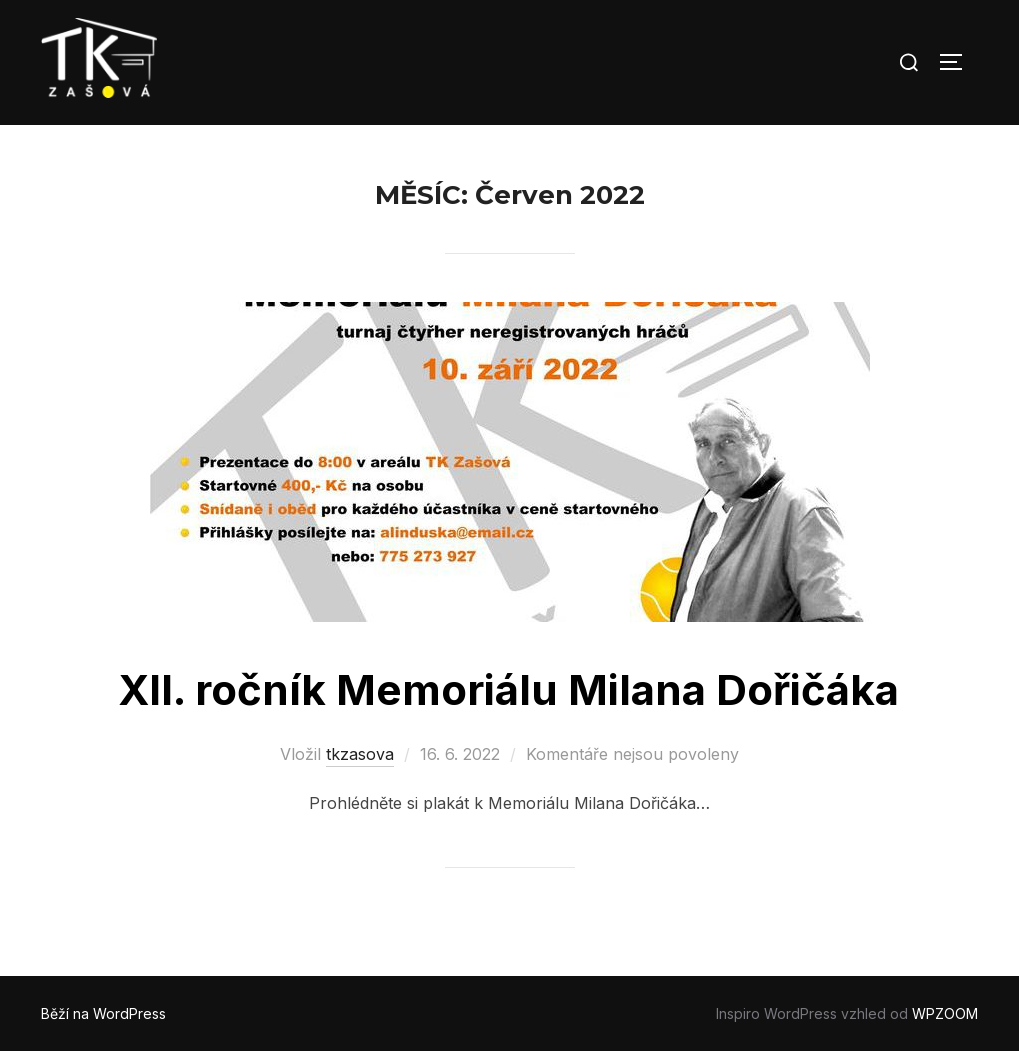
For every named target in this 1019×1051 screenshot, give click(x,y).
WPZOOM (945, 1013)
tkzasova (360, 754)
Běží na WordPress (103, 1013)
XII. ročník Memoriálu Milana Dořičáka (508, 689)
